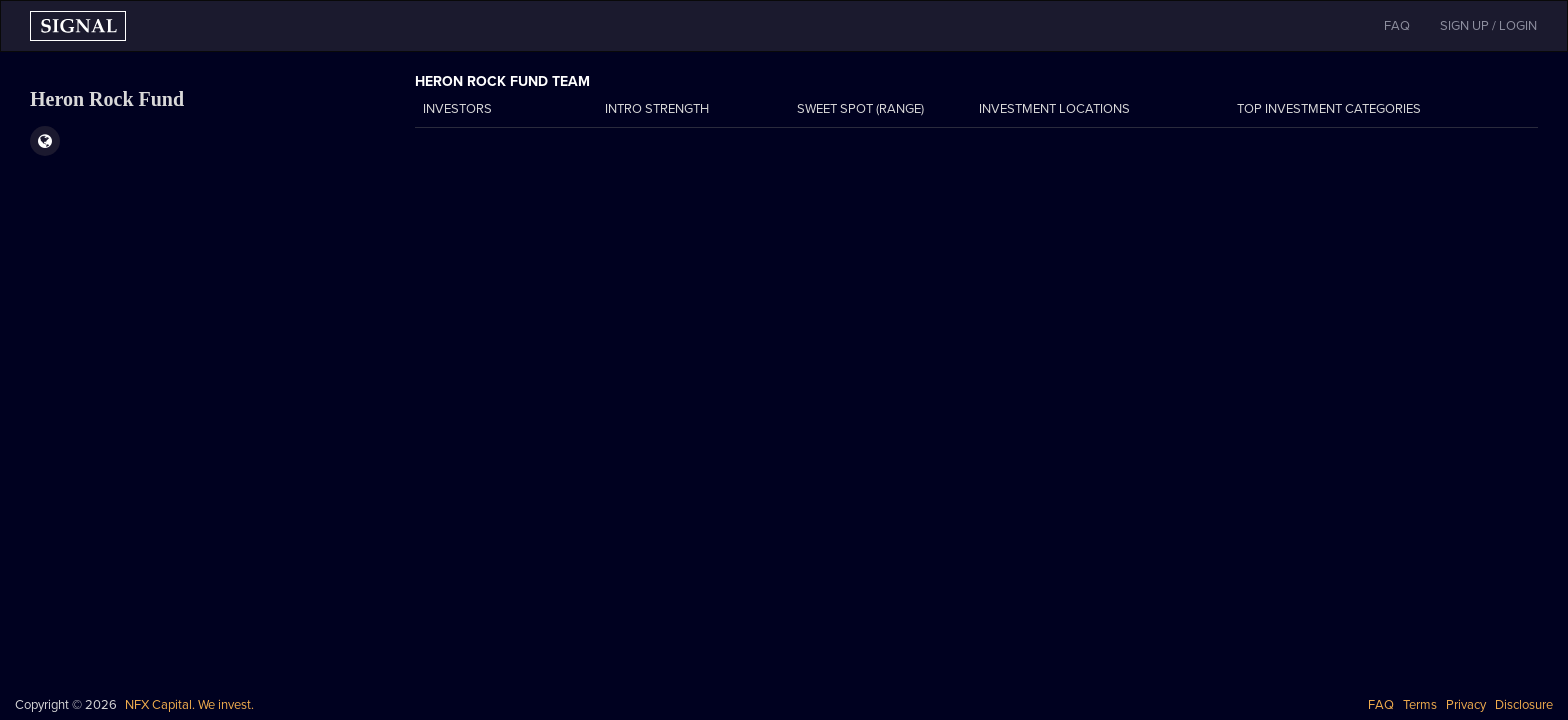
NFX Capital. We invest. (189, 705)
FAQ (1381, 705)
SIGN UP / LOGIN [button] (1488, 26)
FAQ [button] (1397, 26)
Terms (1420, 705)
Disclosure (1524, 705)
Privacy (1466, 705)
